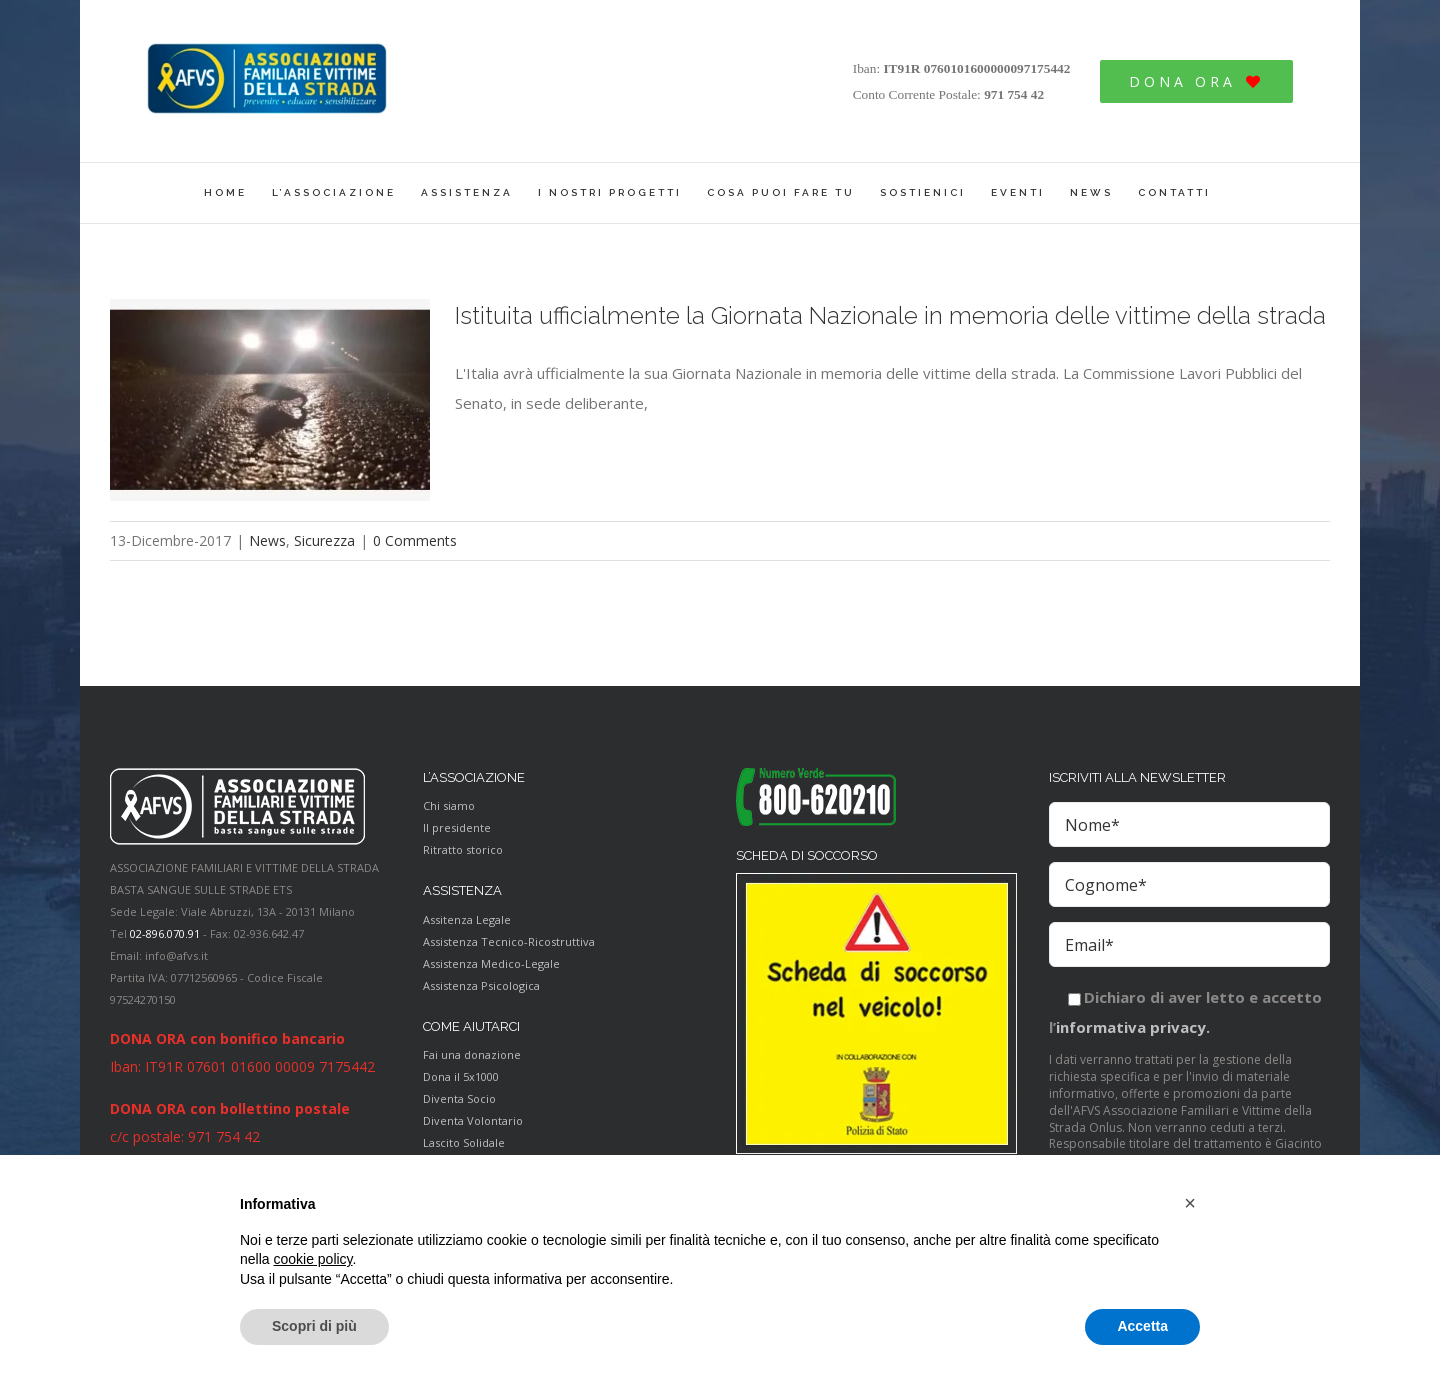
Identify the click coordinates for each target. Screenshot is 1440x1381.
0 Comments (415, 540)
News (267, 540)
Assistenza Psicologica (481, 985)
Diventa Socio (459, 1098)
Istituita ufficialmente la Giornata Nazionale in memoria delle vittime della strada (890, 315)
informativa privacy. (1133, 1027)
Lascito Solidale (464, 1142)
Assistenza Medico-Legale (491, 963)
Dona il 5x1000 (461, 1076)
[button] (1190, 1203)
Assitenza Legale (467, 919)
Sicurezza (324, 540)
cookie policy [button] (312, 1259)
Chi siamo (449, 805)
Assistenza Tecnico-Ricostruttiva (509, 941)
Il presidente (457, 827)
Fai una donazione (472, 1054)
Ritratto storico (463, 849)
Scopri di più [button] (314, 1326)
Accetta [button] (1142, 1326)
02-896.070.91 (165, 933)
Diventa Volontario (473, 1120)
